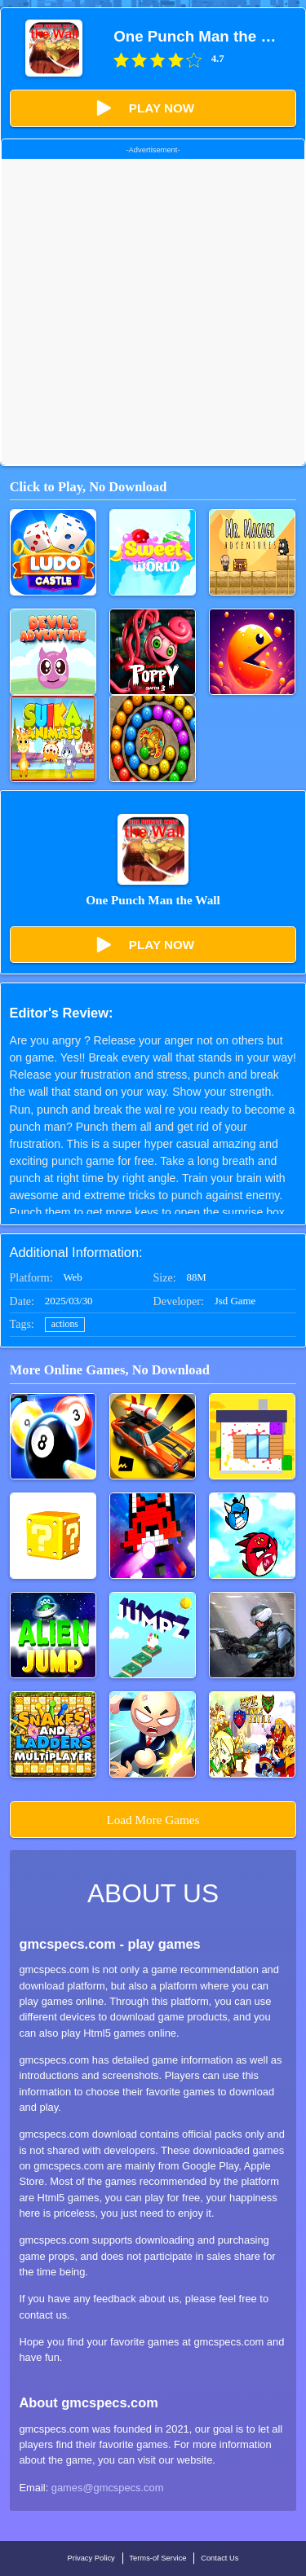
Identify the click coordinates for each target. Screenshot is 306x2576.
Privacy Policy (91, 2558)
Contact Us (219, 2558)
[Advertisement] (153, 311)
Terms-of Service (157, 2558)
